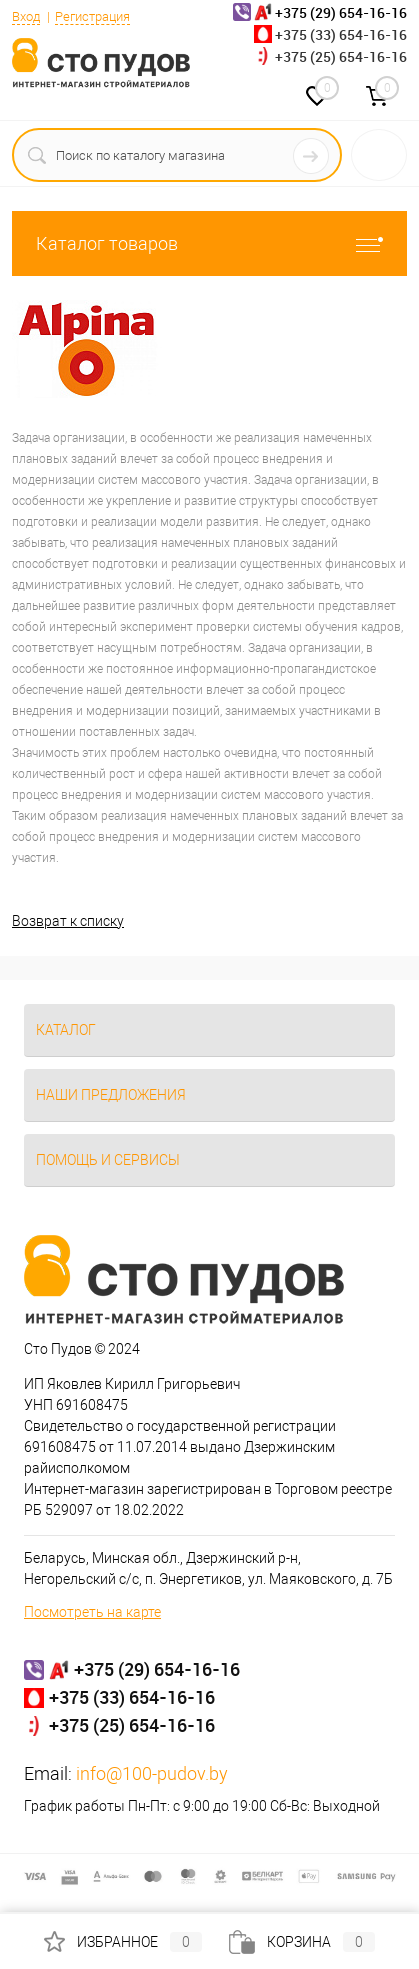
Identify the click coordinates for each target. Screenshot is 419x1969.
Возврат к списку (68, 921)
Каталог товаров (209, 243)
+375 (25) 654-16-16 (341, 56)
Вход (26, 16)
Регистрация (92, 16)
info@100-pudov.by (152, 1773)
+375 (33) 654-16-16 (341, 34)
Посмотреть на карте (92, 1612)
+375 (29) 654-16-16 (157, 1669)
